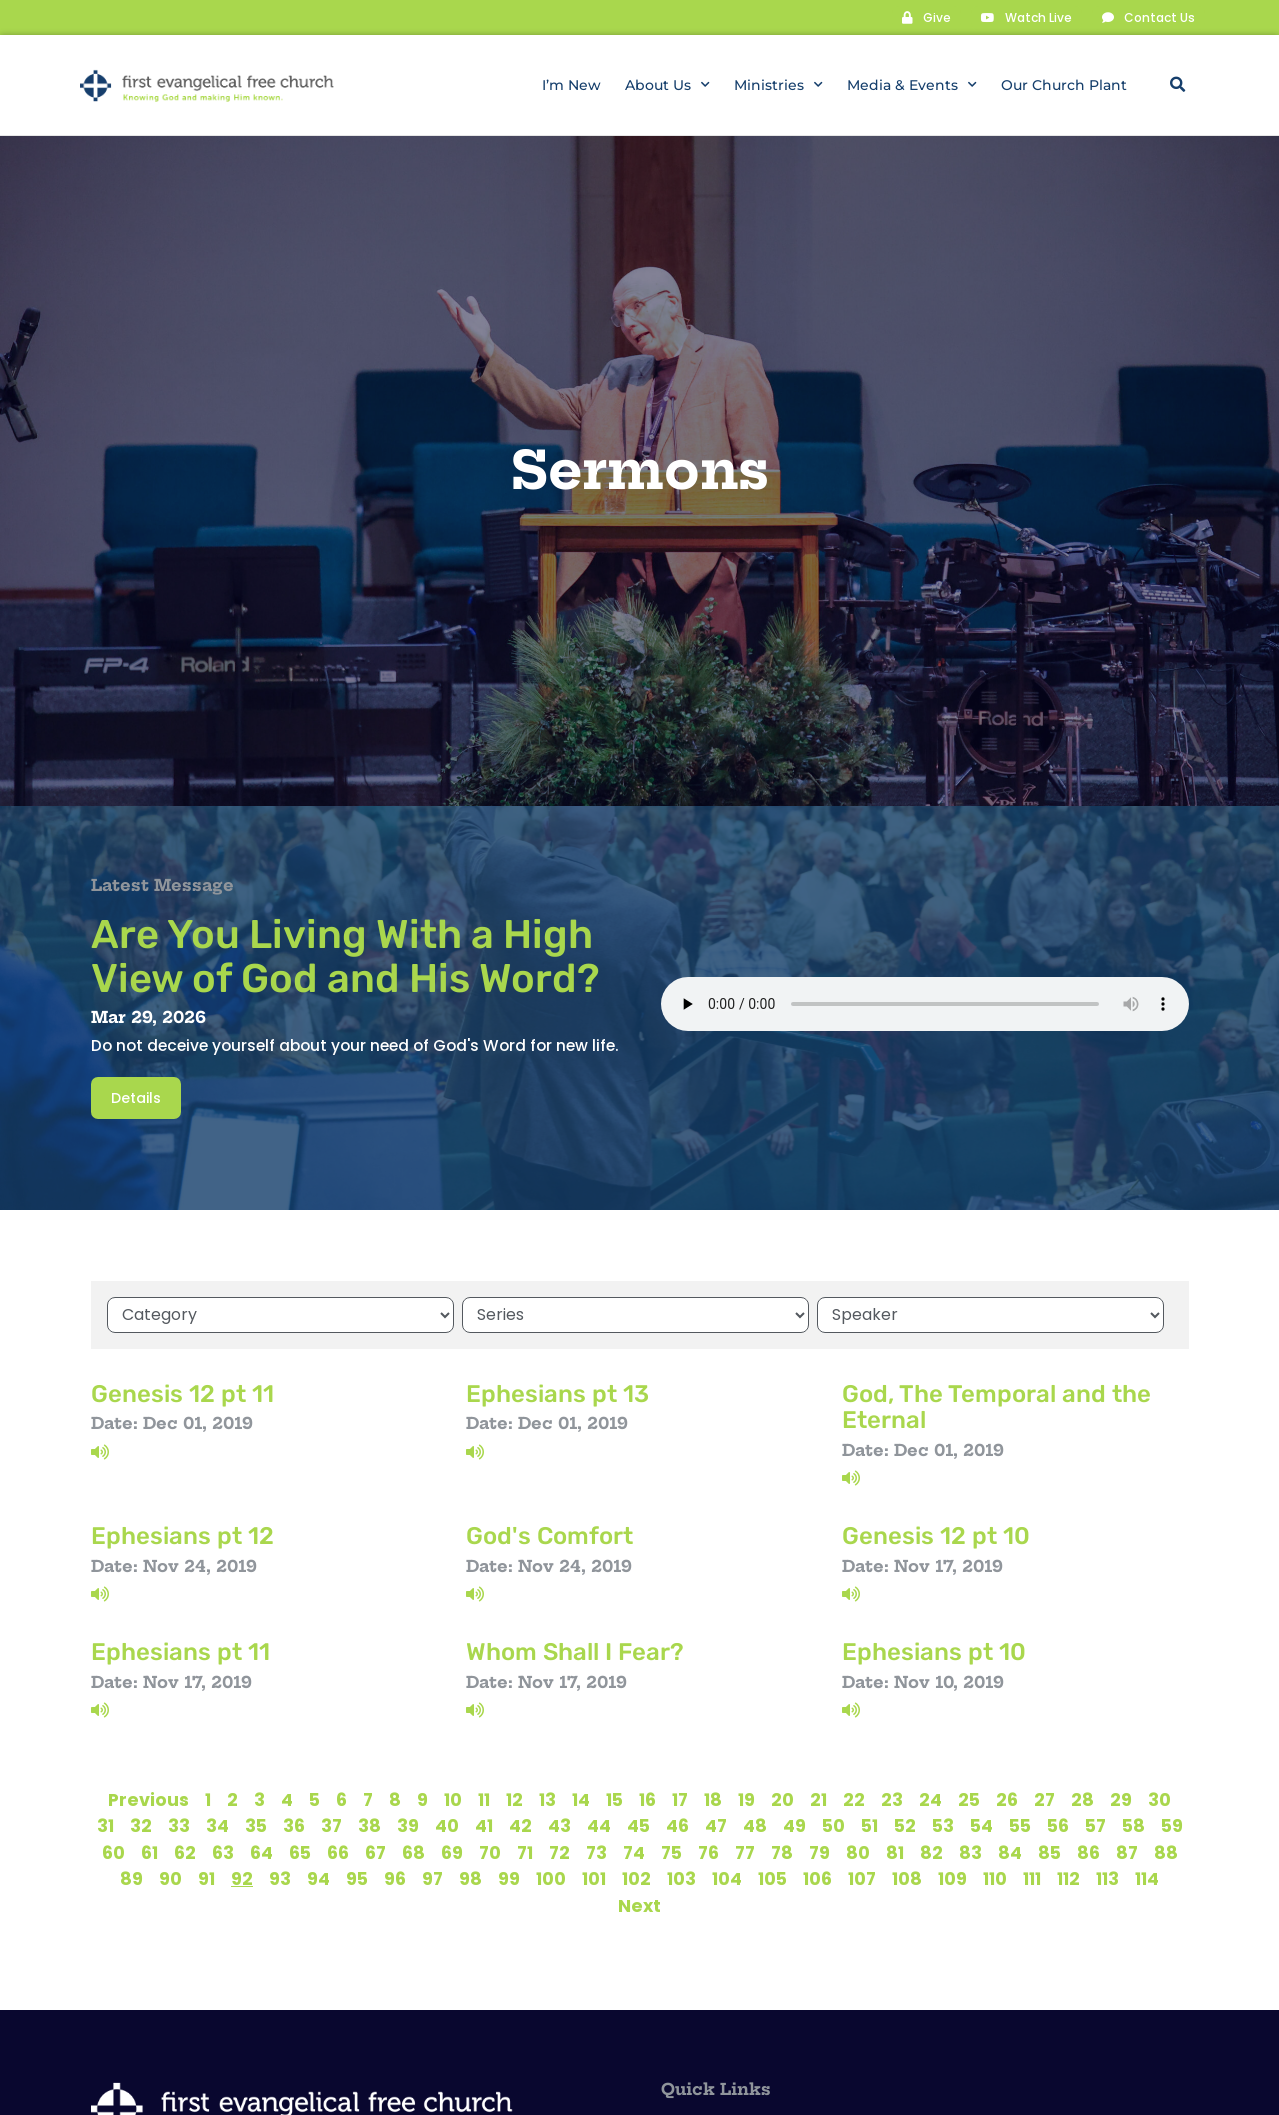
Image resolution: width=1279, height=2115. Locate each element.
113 (1107, 1878)
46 (677, 1825)
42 (520, 1825)
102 (636, 1878)
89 (131, 1878)
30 (1159, 1799)
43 (559, 1825)
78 (782, 1852)
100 (551, 1878)
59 (1172, 1825)
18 (713, 1799)
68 (413, 1852)
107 (862, 1878)
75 (671, 1852)
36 (294, 1825)
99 (509, 1878)
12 (514, 1799)
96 (395, 1878)
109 (952, 1878)
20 (782, 1799)
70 (490, 1852)
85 (1049, 1852)
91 (206, 1878)
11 (484, 1799)
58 (1133, 1825)
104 (727, 1878)
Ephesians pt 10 (934, 1651)
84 (1010, 1852)
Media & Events (912, 85)
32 (141, 1825)
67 (375, 1852)
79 (819, 1852)
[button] (1178, 85)
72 (559, 1852)
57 (1095, 1825)
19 (746, 1799)
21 (818, 1799)
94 (318, 1878)
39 (408, 1825)
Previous (148, 1799)
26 (1007, 1799)
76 (708, 1852)
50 (833, 1825)
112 (1068, 1878)
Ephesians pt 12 (182, 1535)
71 (525, 1852)
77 (745, 1852)
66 (338, 1852)
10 (453, 1799)
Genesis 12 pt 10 (936, 1535)
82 (931, 1852)
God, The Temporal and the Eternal (996, 1406)
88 (1166, 1852)
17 (680, 1799)
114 (1147, 1878)
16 (647, 1799)
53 (943, 1825)
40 (447, 1825)
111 (1032, 1878)
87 (1127, 1852)
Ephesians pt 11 (180, 1651)
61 (149, 1852)
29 (1121, 1799)
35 (256, 1825)
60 (113, 1852)
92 (242, 1878)
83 (970, 1852)
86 (1088, 1852)
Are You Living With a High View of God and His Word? (345, 955)
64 (261, 1852)
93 (280, 1878)
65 (300, 1852)
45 (638, 1825)
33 (179, 1825)
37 (331, 1825)
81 (895, 1852)
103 (681, 1878)
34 (217, 1825)
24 (930, 1799)
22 (854, 1799)
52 (905, 1825)
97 (432, 1878)
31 (105, 1825)
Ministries (778, 85)
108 (907, 1878)
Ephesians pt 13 (557, 1393)
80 (858, 1852)
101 (594, 1878)
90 (170, 1878)
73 (596, 1852)
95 (357, 1878)
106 (817, 1878)
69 (452, 1852)
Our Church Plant (1064, 85)
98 (470, 1878)
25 (969, 1799)
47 (716, 1825)
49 (794, 1825)
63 (223, 1852)
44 (599, 1825)
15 (614, 1799)
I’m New (571, 85)
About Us (667, 85)
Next (639, 1905)
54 (981, 1825)
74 (634, 1852)
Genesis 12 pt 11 (182, 1393)
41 (484, 1825)
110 (995, 1878)
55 (1020, 1825)
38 (369, 1825)
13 (547, 1799)
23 (892, 1799)
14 (581, 1799)
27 (1044, 1799)
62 (185, 1852)
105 (772, 1878)
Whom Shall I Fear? (575, 1651)
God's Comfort (549, 1535)
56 (1058, 1825)
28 (1082, 1799)
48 (755, 1825)
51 (869, 1825)
